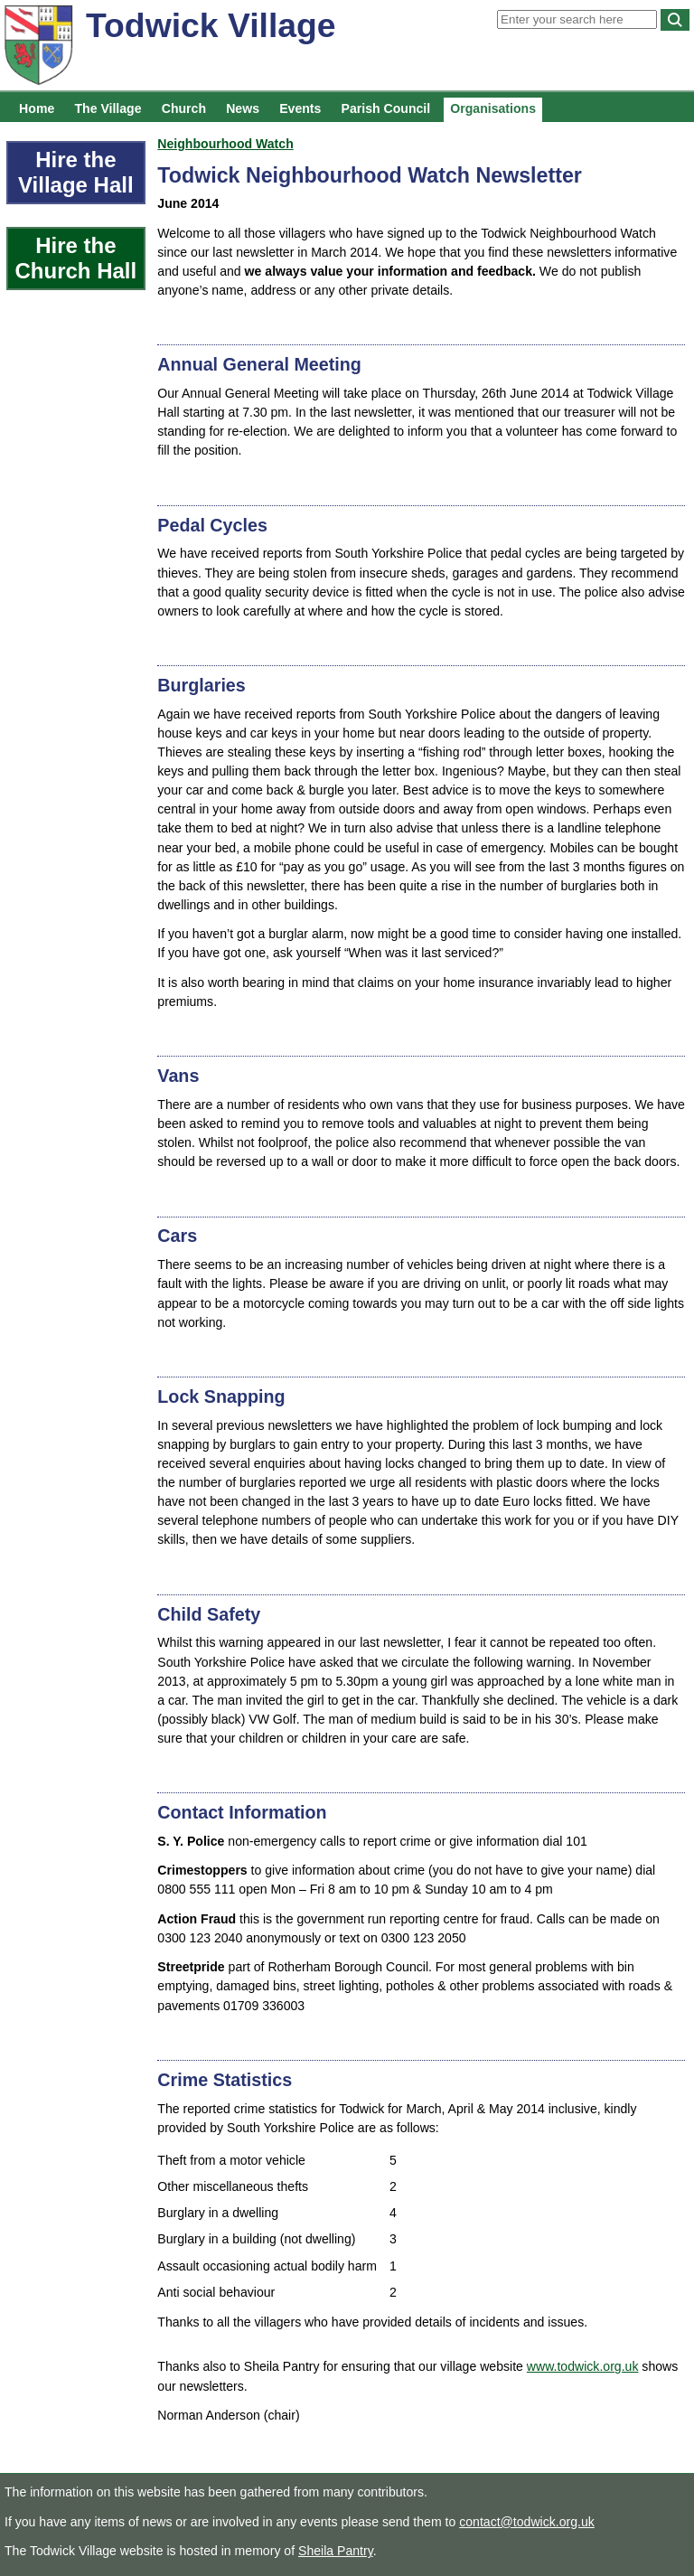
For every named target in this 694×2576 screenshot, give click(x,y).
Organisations (493, 108)
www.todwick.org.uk (583, 2366)
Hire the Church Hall (75, 258)
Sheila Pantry (335, 2550)
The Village (107, 108)
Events (300, 108)
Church (184, 108)
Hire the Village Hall (76, 172)
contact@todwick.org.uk (527, 2522)
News (242, 108)
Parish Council (386, 108)
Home (36, 108)
